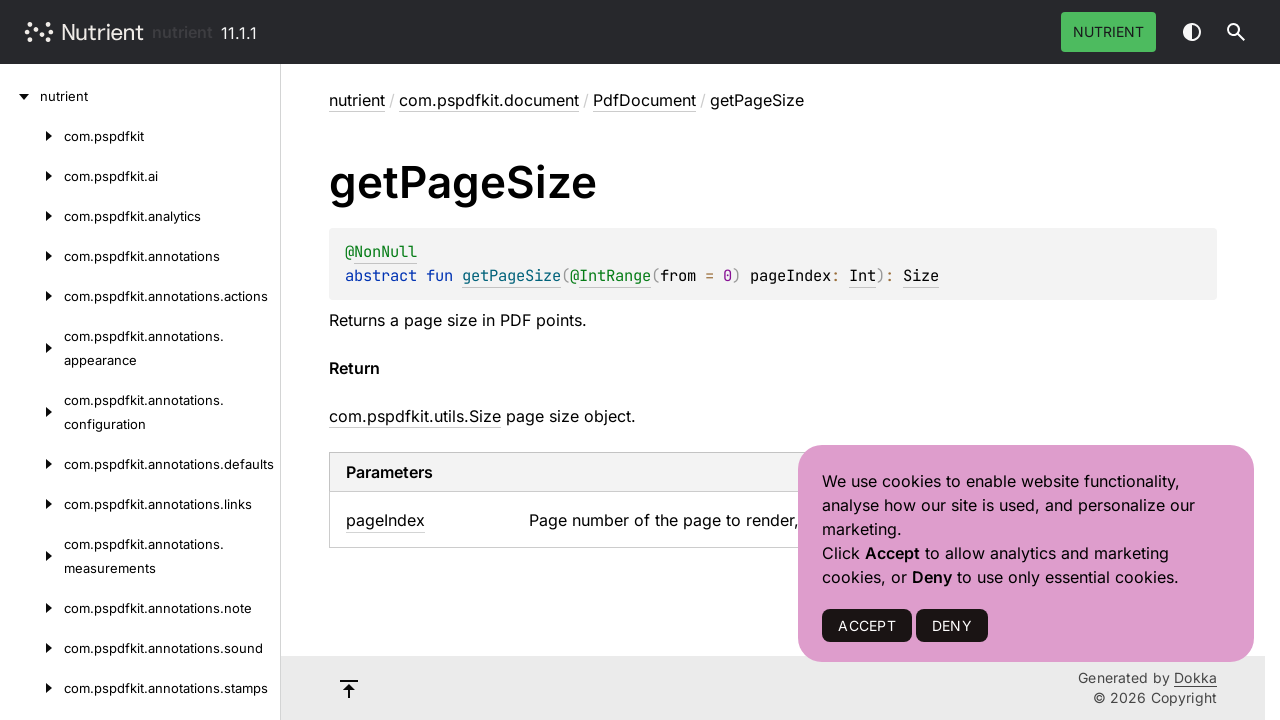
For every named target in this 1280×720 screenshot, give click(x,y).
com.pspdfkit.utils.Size (415, 416)
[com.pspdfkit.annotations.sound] (32, 648)
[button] (1236, 32)
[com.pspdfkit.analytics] (32, 216)
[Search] (1236, 32)
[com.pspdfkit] (32, 136)
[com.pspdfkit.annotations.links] (32, 504)
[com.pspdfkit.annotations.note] (32, 608)
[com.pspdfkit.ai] (32, 176)
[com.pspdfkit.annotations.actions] (32, 296)
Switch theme (1192, 32)
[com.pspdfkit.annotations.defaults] (32, 464)
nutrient (182, 32)
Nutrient (1108, 31)
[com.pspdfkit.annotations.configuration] (32, 412)
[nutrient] (20, 96)
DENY (952, 625)
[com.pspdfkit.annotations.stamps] (32, 688)
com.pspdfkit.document (489, 100)
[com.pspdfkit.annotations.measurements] (32, 556)
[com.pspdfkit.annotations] (32, 256)
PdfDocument (644, 100)
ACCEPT (866, 625)
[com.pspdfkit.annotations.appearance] (32, 348)
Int (862, 275)
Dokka (1195, 677)
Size (921, 275)
